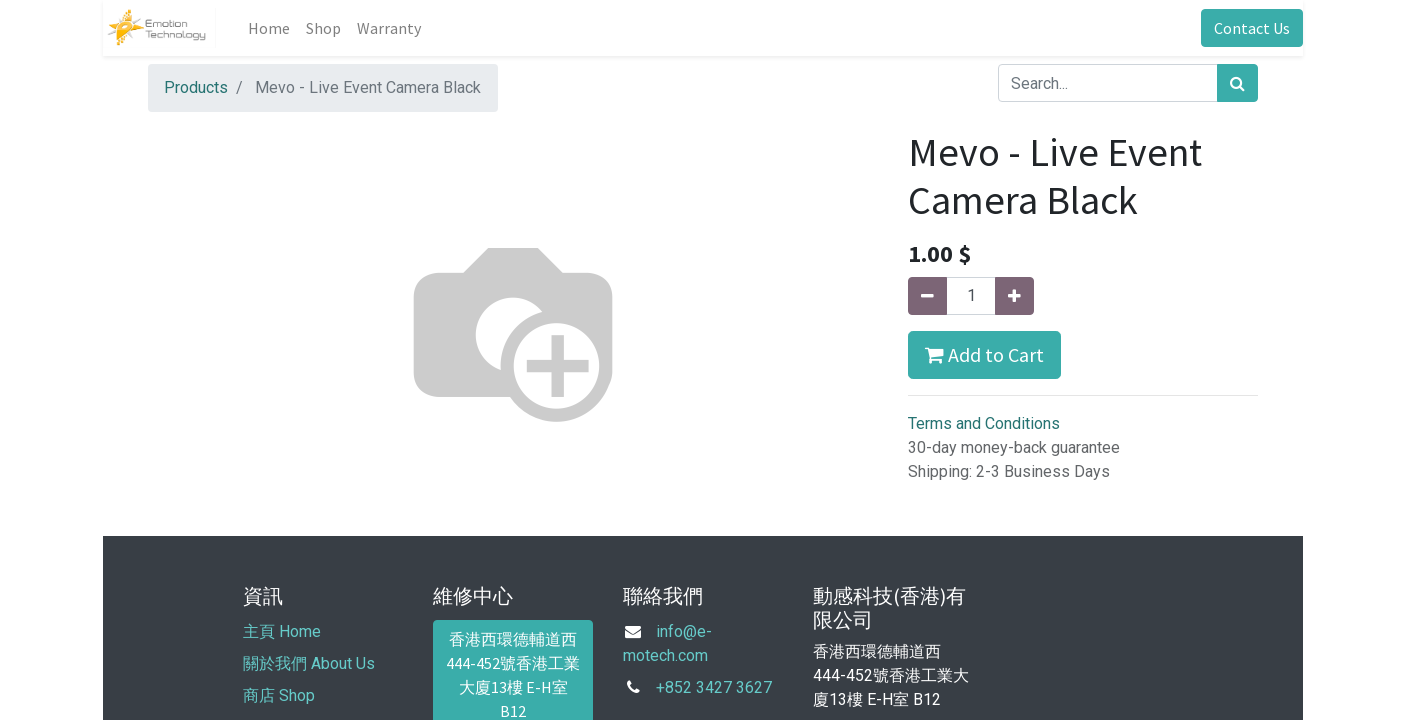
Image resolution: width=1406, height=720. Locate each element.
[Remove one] (927, 296)
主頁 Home (282, 631)
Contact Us (1252, 28)
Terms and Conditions (984, 423)
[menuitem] (269, 28)
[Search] (1237, 83)
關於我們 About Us (309, 663)
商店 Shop (279, 695)
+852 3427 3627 (714, 687)
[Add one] (1014, 296)
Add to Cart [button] (984, 354)
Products (196, 87)
